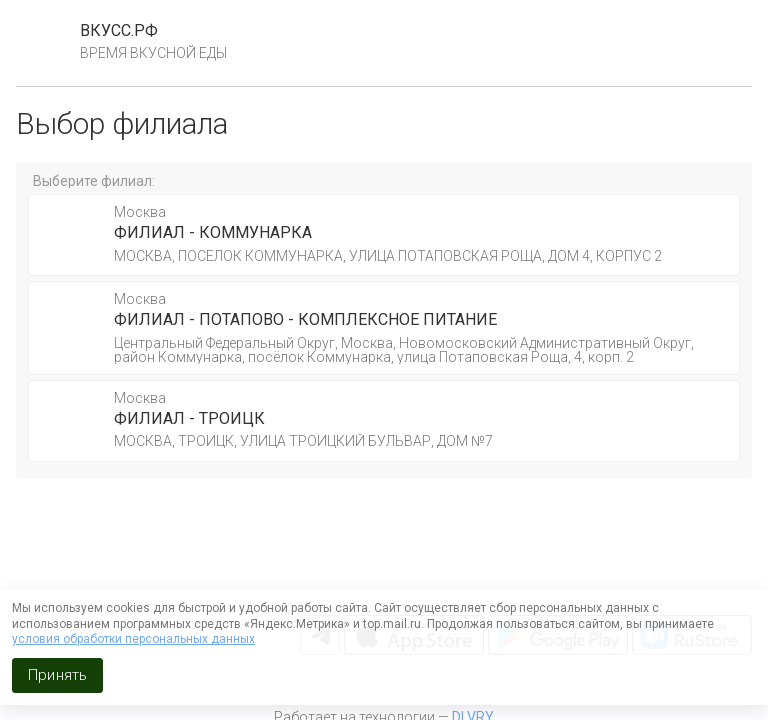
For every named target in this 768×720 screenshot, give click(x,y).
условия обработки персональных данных (133, 639)
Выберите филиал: (94, 181)
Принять (57, 675)
